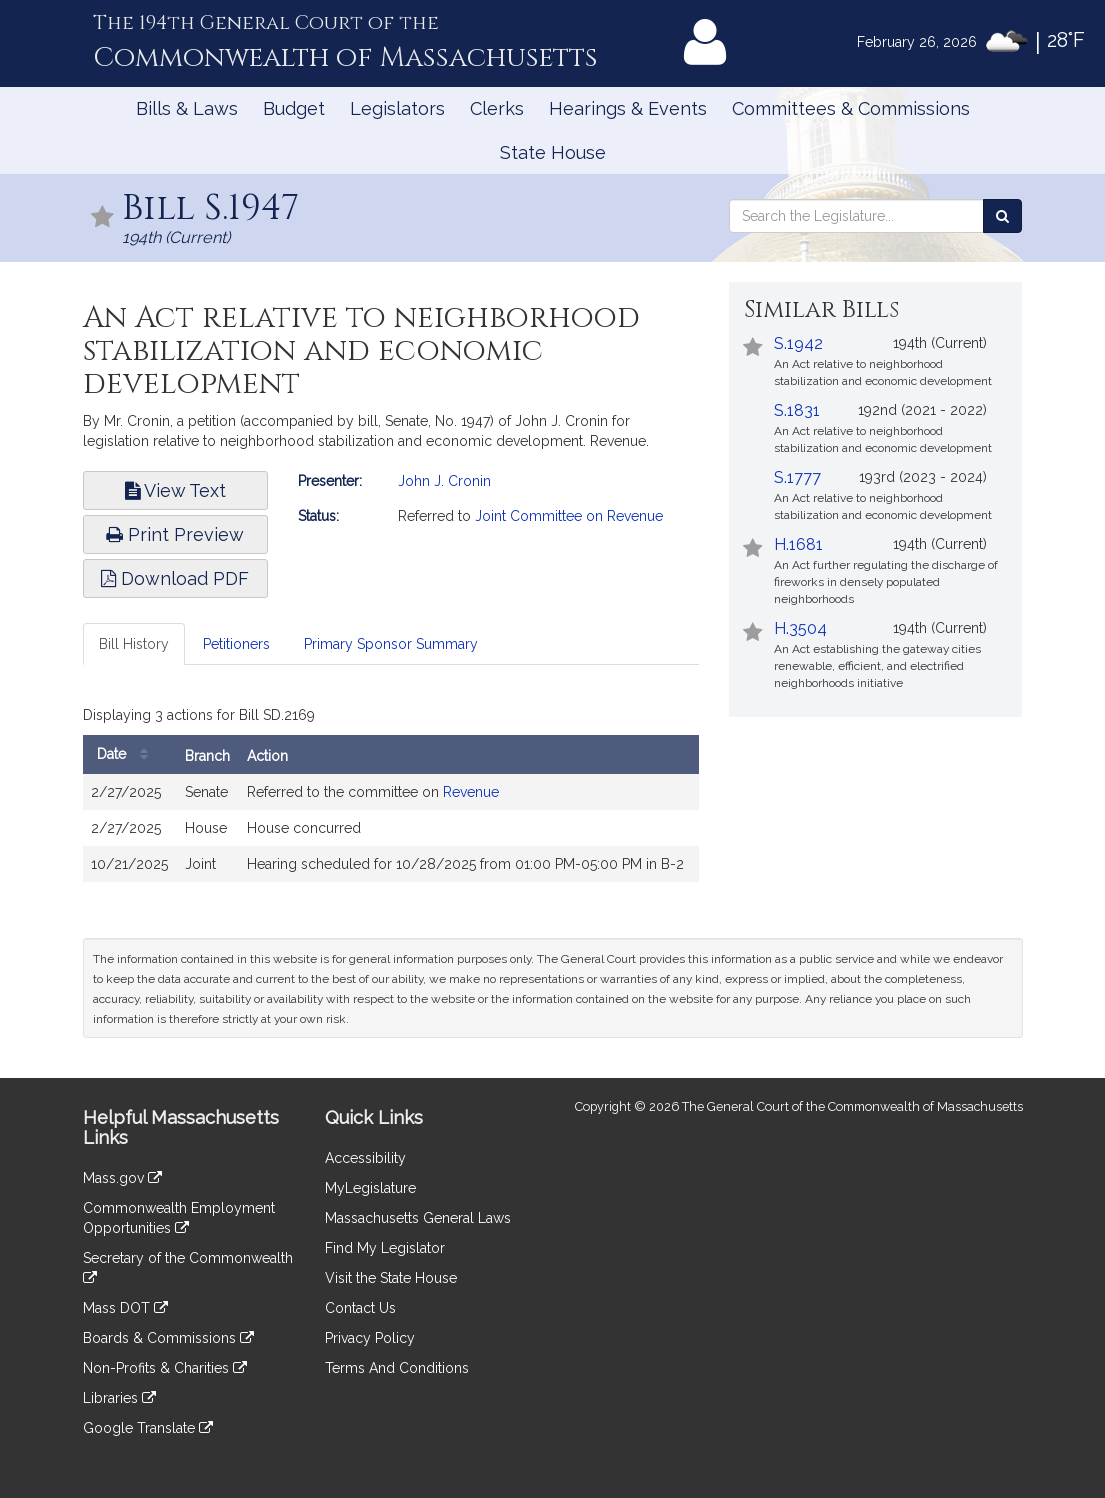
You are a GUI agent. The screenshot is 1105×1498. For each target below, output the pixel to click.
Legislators (397, 108)
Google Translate (148, 1428)
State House (553, 152)
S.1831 (797, 410)
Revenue (471, 792)
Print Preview (175, 534)
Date (127, 754)
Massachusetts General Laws (418, 1218)
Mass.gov (122, 1178)
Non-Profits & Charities (165, 1368)
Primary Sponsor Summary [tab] (391, 644)
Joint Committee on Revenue (569, 516)
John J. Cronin (444, 481)
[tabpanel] (391, 796)
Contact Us (360, 1308)
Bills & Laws (187, 108)
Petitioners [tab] (236, 644)
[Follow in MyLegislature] (103, 218)
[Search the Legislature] (1002, 216)
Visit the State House (391, 1278)
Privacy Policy (370, 1338)
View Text (175, 490)
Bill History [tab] (134, 644)
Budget (294, 108)
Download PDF (175, 578)
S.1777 (797, 477)
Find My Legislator (385, 1248)
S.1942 (798, 343)
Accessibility (365, 1158)
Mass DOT (125, 1308)
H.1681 (798, 544)
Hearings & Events (628, 108)
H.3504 (800, 628)
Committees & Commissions (851, 108)
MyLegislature (370, 1188)
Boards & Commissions (168, 1338)
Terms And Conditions (397, 1368)
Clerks (497, 108)
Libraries (119, 1398)
